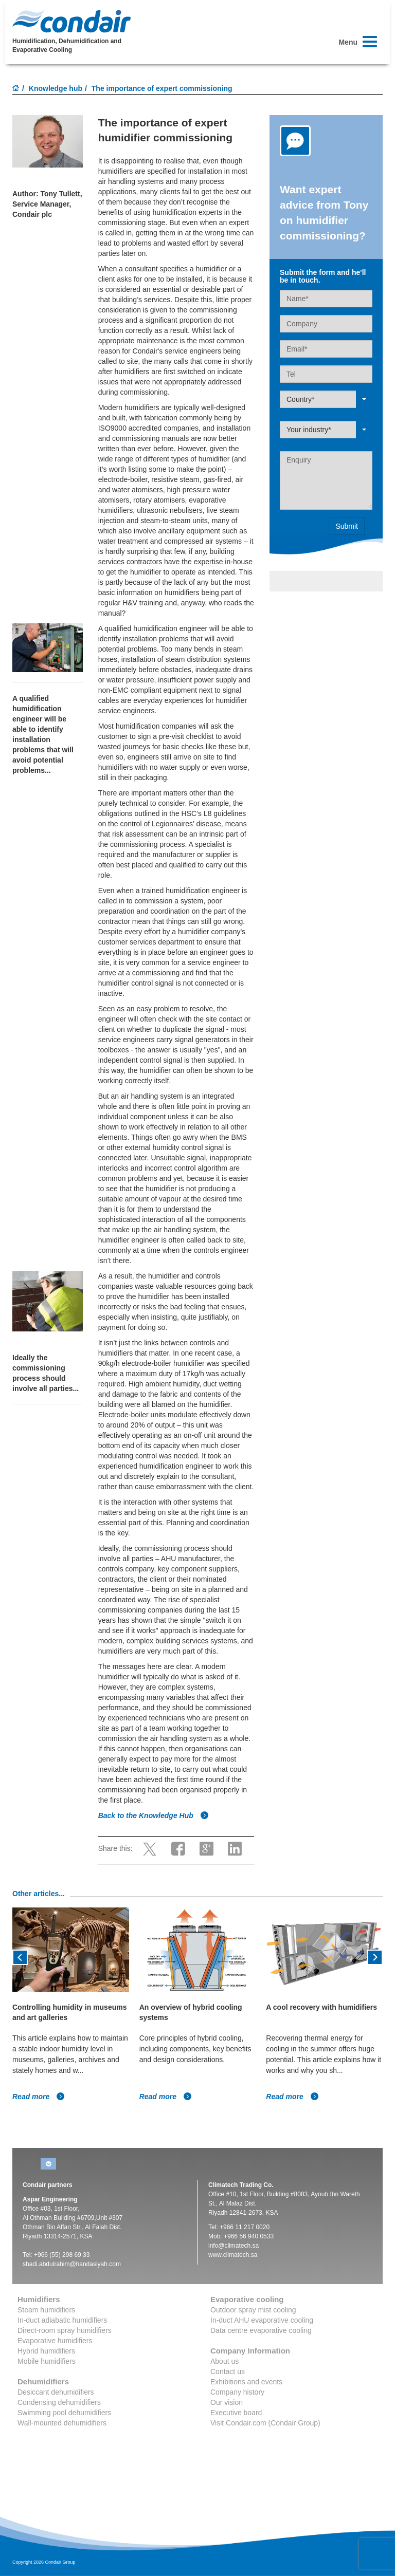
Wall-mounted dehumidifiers (61, 2423)
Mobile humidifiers (46, 2361)
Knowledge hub (55, 88)
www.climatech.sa (232, 2254)
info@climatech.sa (233, 2245)
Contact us (227, 2371)
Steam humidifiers (46, 2310)
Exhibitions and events (246, 2382)
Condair (71, 21)
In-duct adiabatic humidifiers (62, 2320)
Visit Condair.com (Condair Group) (265, 2423)
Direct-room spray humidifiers (64, 2330)
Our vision (226, 2402)
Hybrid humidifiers (46, 2351)
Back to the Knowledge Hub (153, 1815)
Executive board (236, 2412)
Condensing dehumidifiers (59, 2402)
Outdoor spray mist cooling (253, 2310)
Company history (237, 2392)
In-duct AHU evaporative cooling (261, 2320)
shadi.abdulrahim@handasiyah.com (72, 2264)
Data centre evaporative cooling (261, 2330)
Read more (38, 2096)
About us (224, 2361)
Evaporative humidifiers (55, 2341)
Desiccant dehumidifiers (55, 2392)
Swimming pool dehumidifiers (64, 2412)
